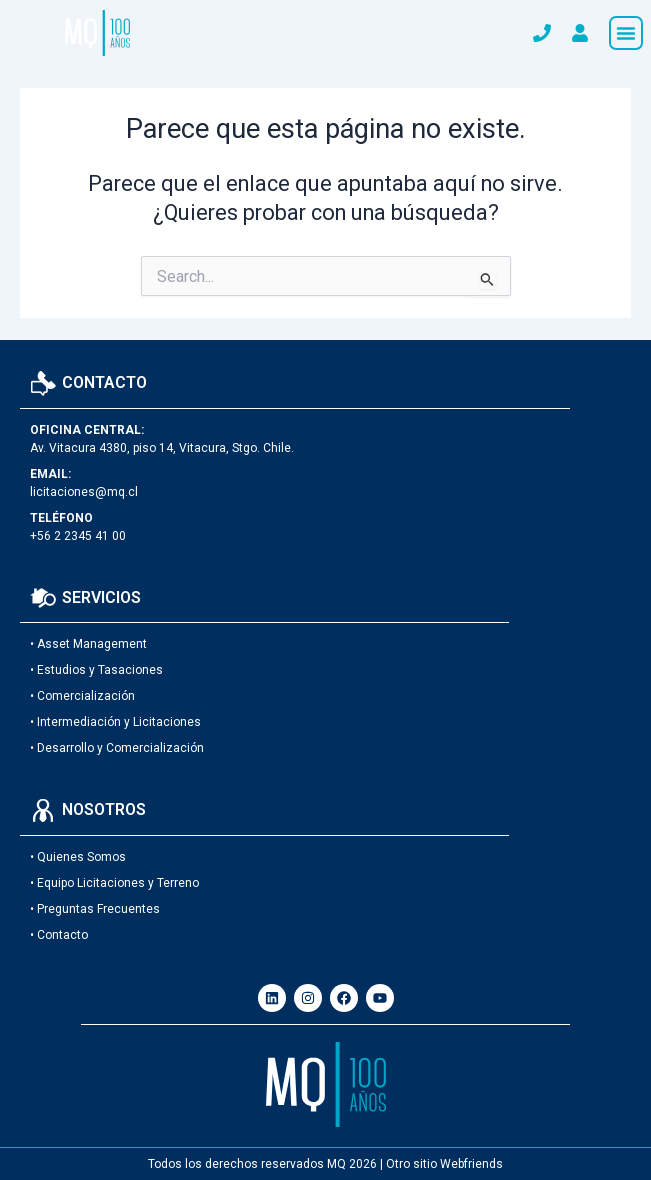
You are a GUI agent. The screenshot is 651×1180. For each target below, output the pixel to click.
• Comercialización (82, 696)
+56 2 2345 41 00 (78, 536)
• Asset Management (88, 644)
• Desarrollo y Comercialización (117, 748)
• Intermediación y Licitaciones (115, 722)
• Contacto (59, 935)
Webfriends (471, 1164)
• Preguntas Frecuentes (95, 909)
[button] (626, 33)
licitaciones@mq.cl (84, 492)
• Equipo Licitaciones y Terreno (114, 883)
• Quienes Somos (78, 857)
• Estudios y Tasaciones (96, 670)
